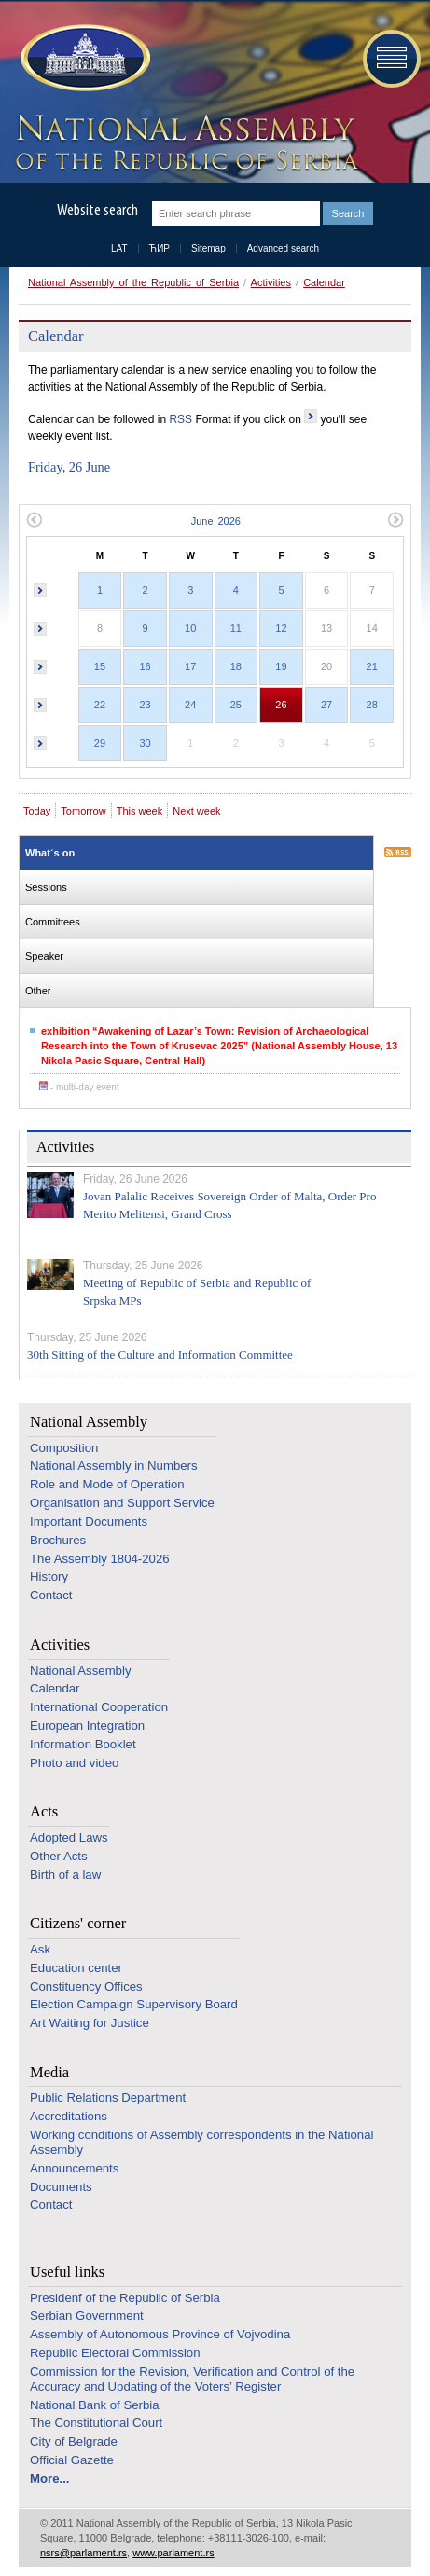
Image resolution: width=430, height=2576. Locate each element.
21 (372, 666)
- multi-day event (79, 1087)
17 (190, 666)
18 (236, 666)
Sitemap (208, 248)
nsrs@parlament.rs (83, 2552)
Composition (64, 1448)
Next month (396, 520)
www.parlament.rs (173, 2552)
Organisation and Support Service (122, 1503)
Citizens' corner (78, 1923)
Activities (271, 282)
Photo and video (74, 1763)
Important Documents (88, 1521)
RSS (180, 419)
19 (280, 666)
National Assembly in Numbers (114, 1466)
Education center (76, 1968)
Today (36, 810)
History (49, 1576)
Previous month (34, 520)
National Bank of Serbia (95, 2405)
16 (144, 666)
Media (49, 2072)
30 (144, 742)
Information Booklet (83, 1744)
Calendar (324, 282)
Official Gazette (72, 2460)
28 (372, 704)
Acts (44, 1811)
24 (190, 704)
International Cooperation (99, 1707)
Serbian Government (87, 2316)
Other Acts (59, 1856)
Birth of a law (65, 1875)
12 (280, 628)
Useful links (67, 2272)
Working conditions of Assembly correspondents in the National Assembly (201, 2142)
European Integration (87, 1726)
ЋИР (159, 248)
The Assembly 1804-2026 (100, 1559)
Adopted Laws (69, 1837)
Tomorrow (83, 810)
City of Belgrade (74, 2441)
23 (144, 704)
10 (190, 628)
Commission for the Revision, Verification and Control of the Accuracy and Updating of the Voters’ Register (192, 2378)
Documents (61, 2187)
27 (326, 704)
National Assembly (88, 1422)
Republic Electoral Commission (115, 2353)
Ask (40, 1949)
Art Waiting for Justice (89, 2023)
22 (99, 704)
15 (99, 666)
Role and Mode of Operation (107, 1484)
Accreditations (68, 2116)
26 (280, 704)
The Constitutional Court (96, 2423)
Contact (51, 1595)
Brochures (58, 1540)
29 (99, 742)
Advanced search (283, 248)
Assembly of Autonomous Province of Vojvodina (160, 2334)
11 (236, 628)
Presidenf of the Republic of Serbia (125, 2298)
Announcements (74, 2168)
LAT (119, 248)
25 (236, 704)
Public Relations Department (108, 2097)
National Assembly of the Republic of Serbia (133, 282)
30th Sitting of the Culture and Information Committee (160, 1355)
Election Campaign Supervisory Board (134, 2004)
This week (140, 810)
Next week (196, 810)
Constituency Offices (86, 1987)
